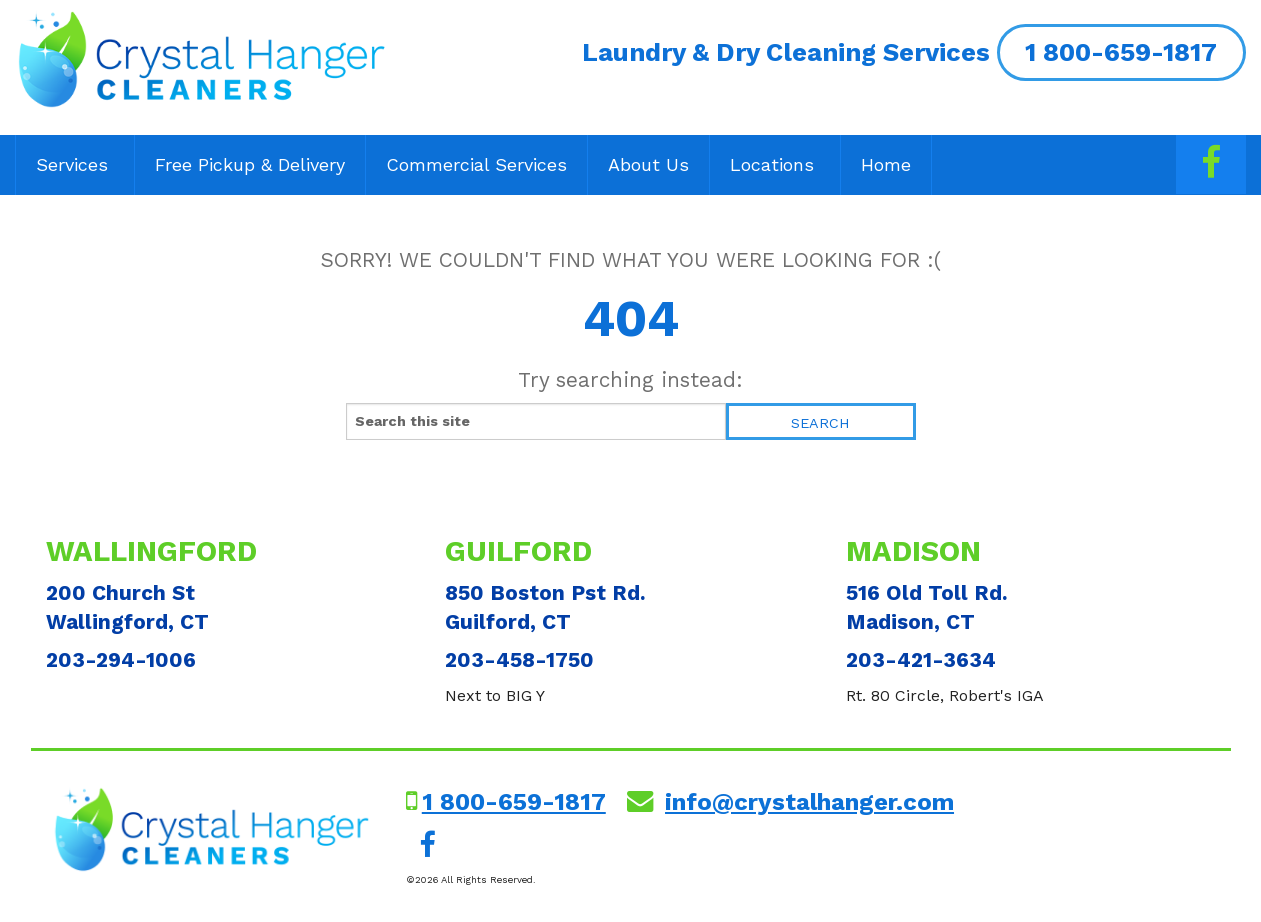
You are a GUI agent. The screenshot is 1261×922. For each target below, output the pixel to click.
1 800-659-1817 (1121, 52)
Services (75, 164)
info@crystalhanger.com (809, 802)
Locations (775, 164)
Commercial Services (476, 164)
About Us (648, 164)
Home (886, 164)
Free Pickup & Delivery (250, 164)
